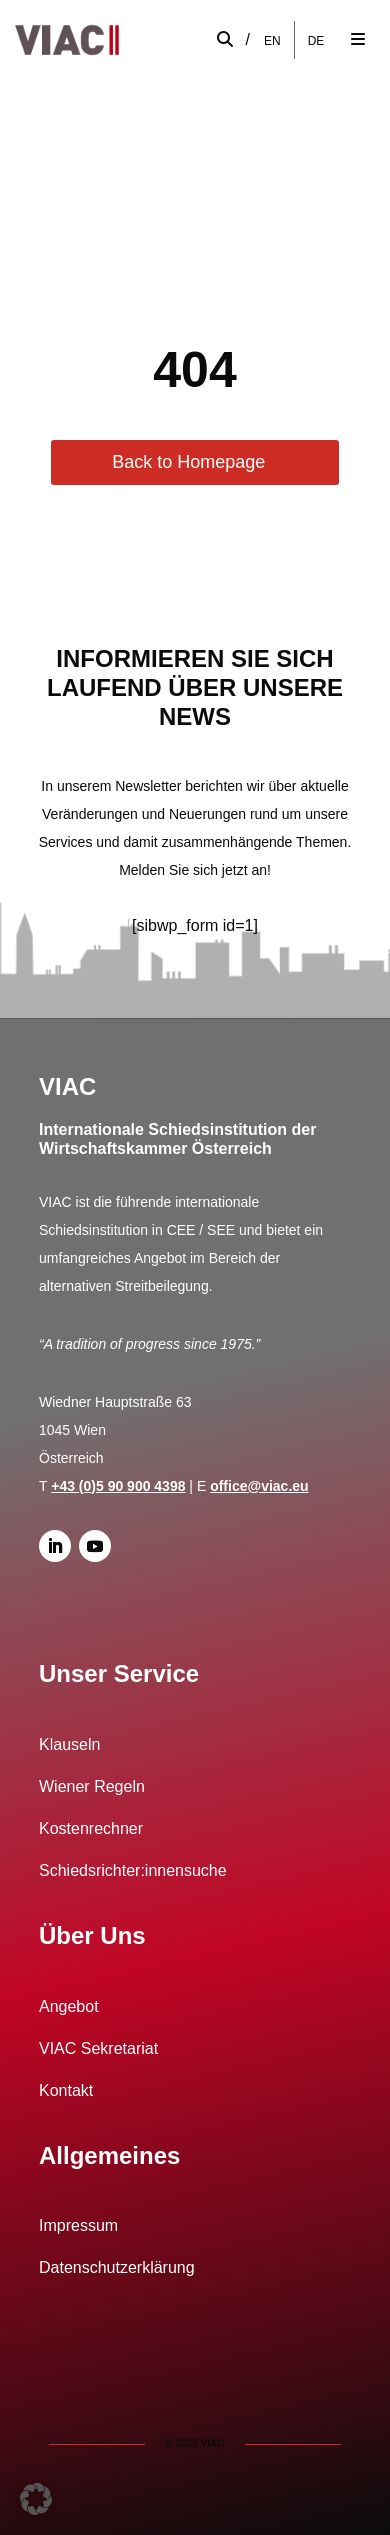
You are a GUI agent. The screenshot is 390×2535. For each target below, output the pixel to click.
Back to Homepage (188, 462)
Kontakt (66, 2090)
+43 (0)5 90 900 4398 (118, 1486)
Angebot (69, 2006)
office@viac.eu (259, 1486)
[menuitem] (272, 40)
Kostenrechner (91, 1828)
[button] (36, 2499)
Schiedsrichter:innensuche (133, 1870)
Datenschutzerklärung (117, 2267)
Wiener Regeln (92, 1786)
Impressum (78, 2225)
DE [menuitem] (316, 40)
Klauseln (69, 1744)
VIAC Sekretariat (98, 2048)
